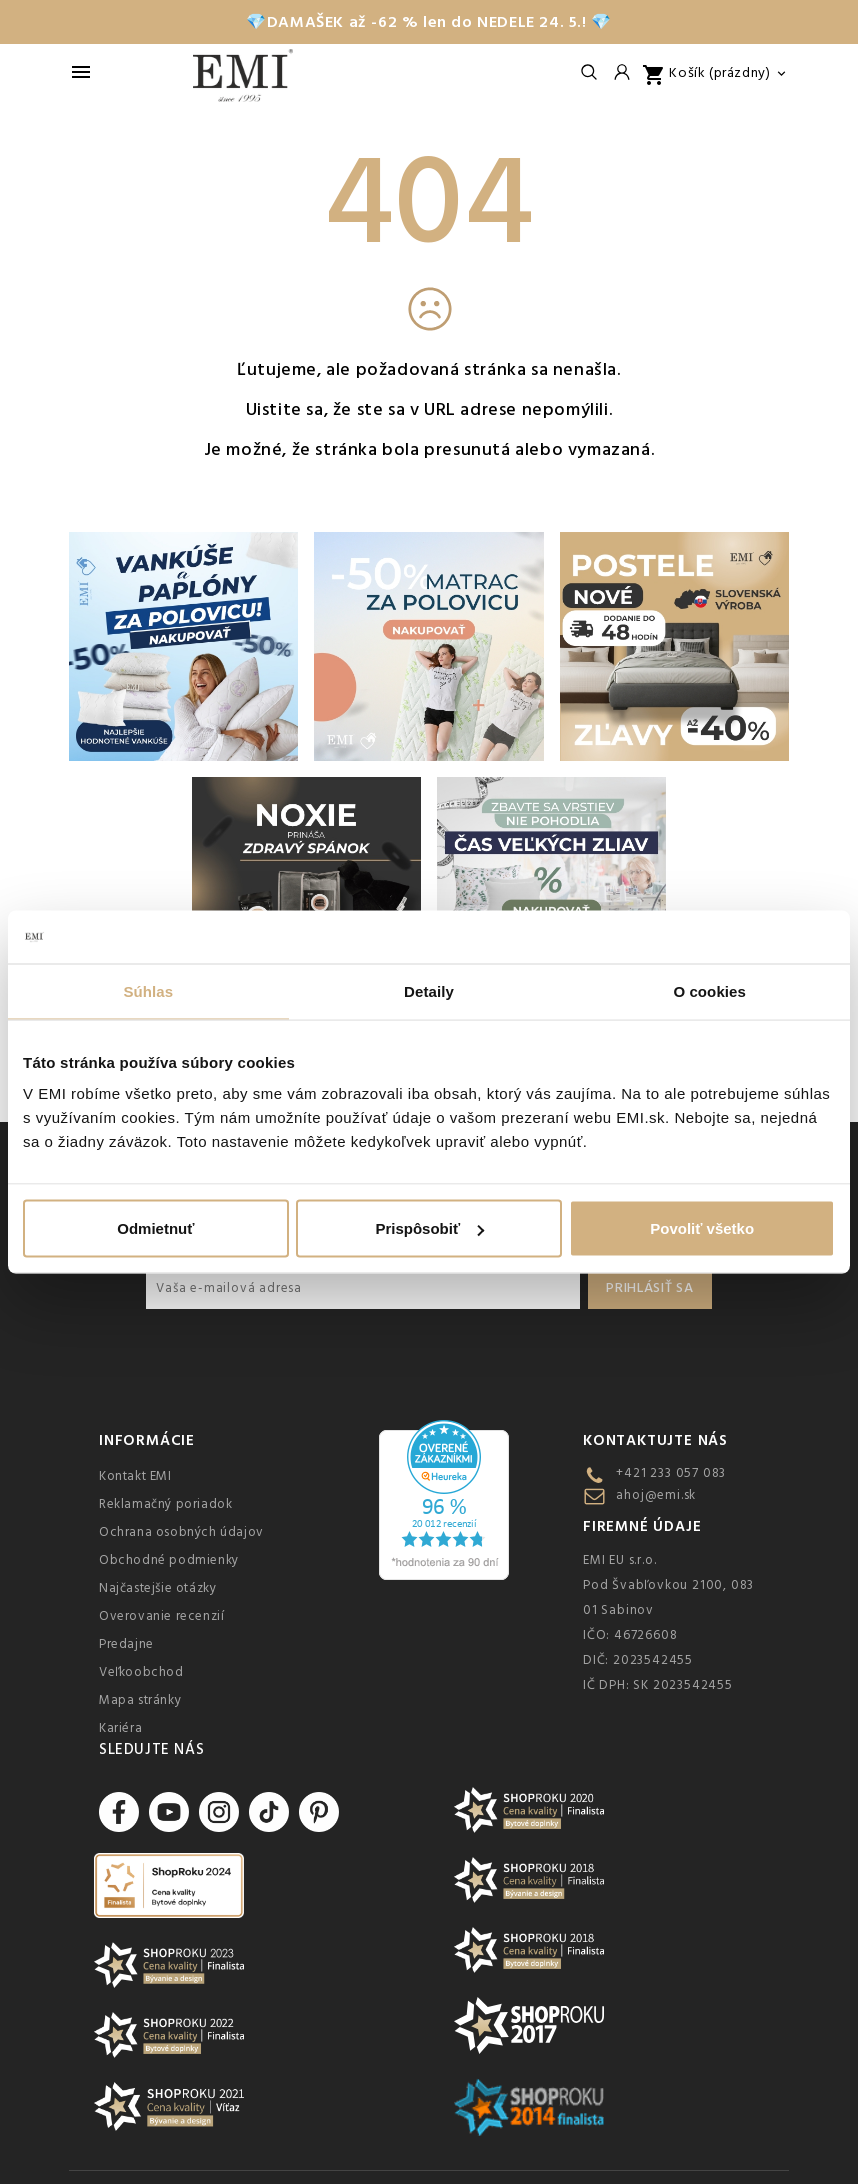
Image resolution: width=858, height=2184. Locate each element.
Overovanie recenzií (161, 1616)
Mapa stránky (140, 1700)
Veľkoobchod (141, 1672)
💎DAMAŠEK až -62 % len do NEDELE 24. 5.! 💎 (429, 22)
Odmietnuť (155, 1228)
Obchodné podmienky (169, 1560)
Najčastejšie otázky (157, 1588)
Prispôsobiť (429, 1228)
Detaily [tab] (429, 990)
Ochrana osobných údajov (181, 1532)
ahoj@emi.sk (656, 1495)
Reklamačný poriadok (165, 1504)
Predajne (126, 1644)
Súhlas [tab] (148, 990)
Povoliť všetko (702, 1228)
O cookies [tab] (709, 990)
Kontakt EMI (135, 1476)
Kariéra (120, 1728)
